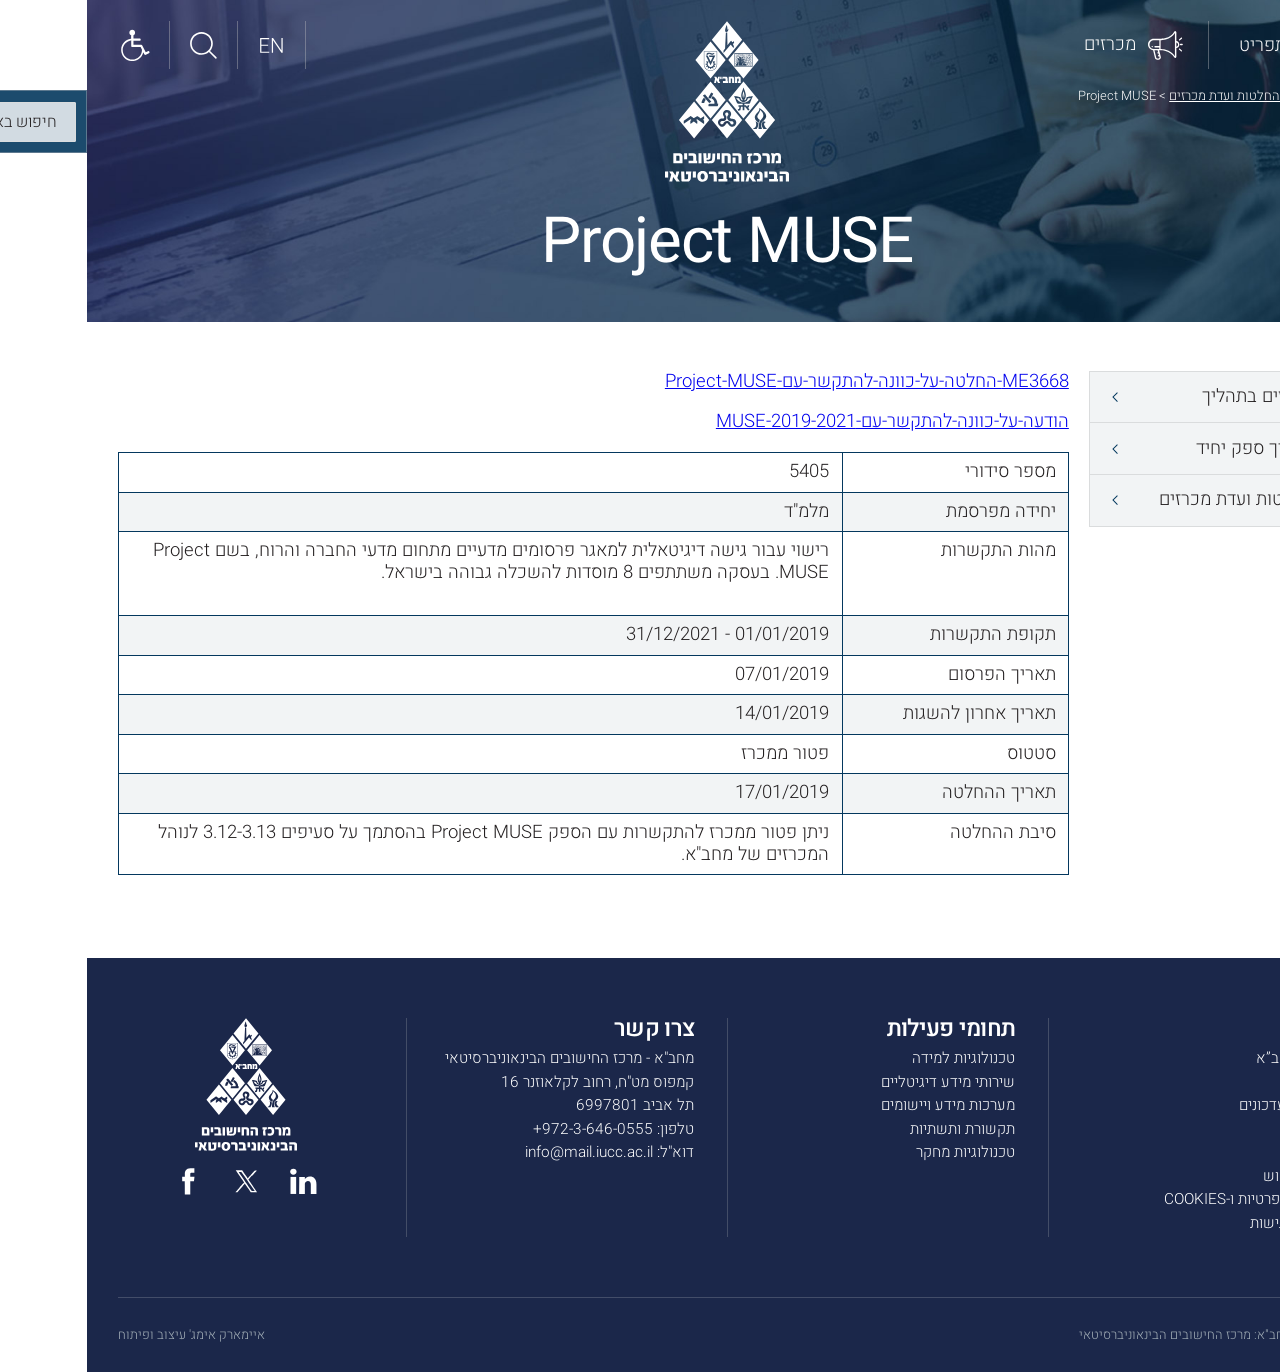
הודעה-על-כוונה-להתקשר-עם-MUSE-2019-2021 (805, 421)
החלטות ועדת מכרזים (1137, 95)
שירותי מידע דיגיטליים (861, 1082)
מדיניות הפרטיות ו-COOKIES (1163, 1199)
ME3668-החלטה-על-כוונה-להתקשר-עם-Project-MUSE (780, 381)
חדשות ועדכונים (1200, 1105)
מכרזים (1228, 1129)
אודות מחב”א (1209, 1058)
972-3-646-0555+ (506, 1129)
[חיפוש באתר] (117, 44)
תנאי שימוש (1212, 1176)
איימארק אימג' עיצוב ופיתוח (104, 1335)
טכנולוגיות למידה (876, 1058)
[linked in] (216, 1181)
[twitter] (159, 1181)
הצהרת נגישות (1206, 1223)
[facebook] (101, 1181)
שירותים (1224, 1082)
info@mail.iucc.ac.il (502, 1152)
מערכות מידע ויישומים (861, 1105)
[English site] (185, 44)
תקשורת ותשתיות (875, 1129)
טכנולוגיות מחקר (878, 1152)
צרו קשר (1223, 1152)
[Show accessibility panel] (49, 44)
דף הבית (1227, 95)
